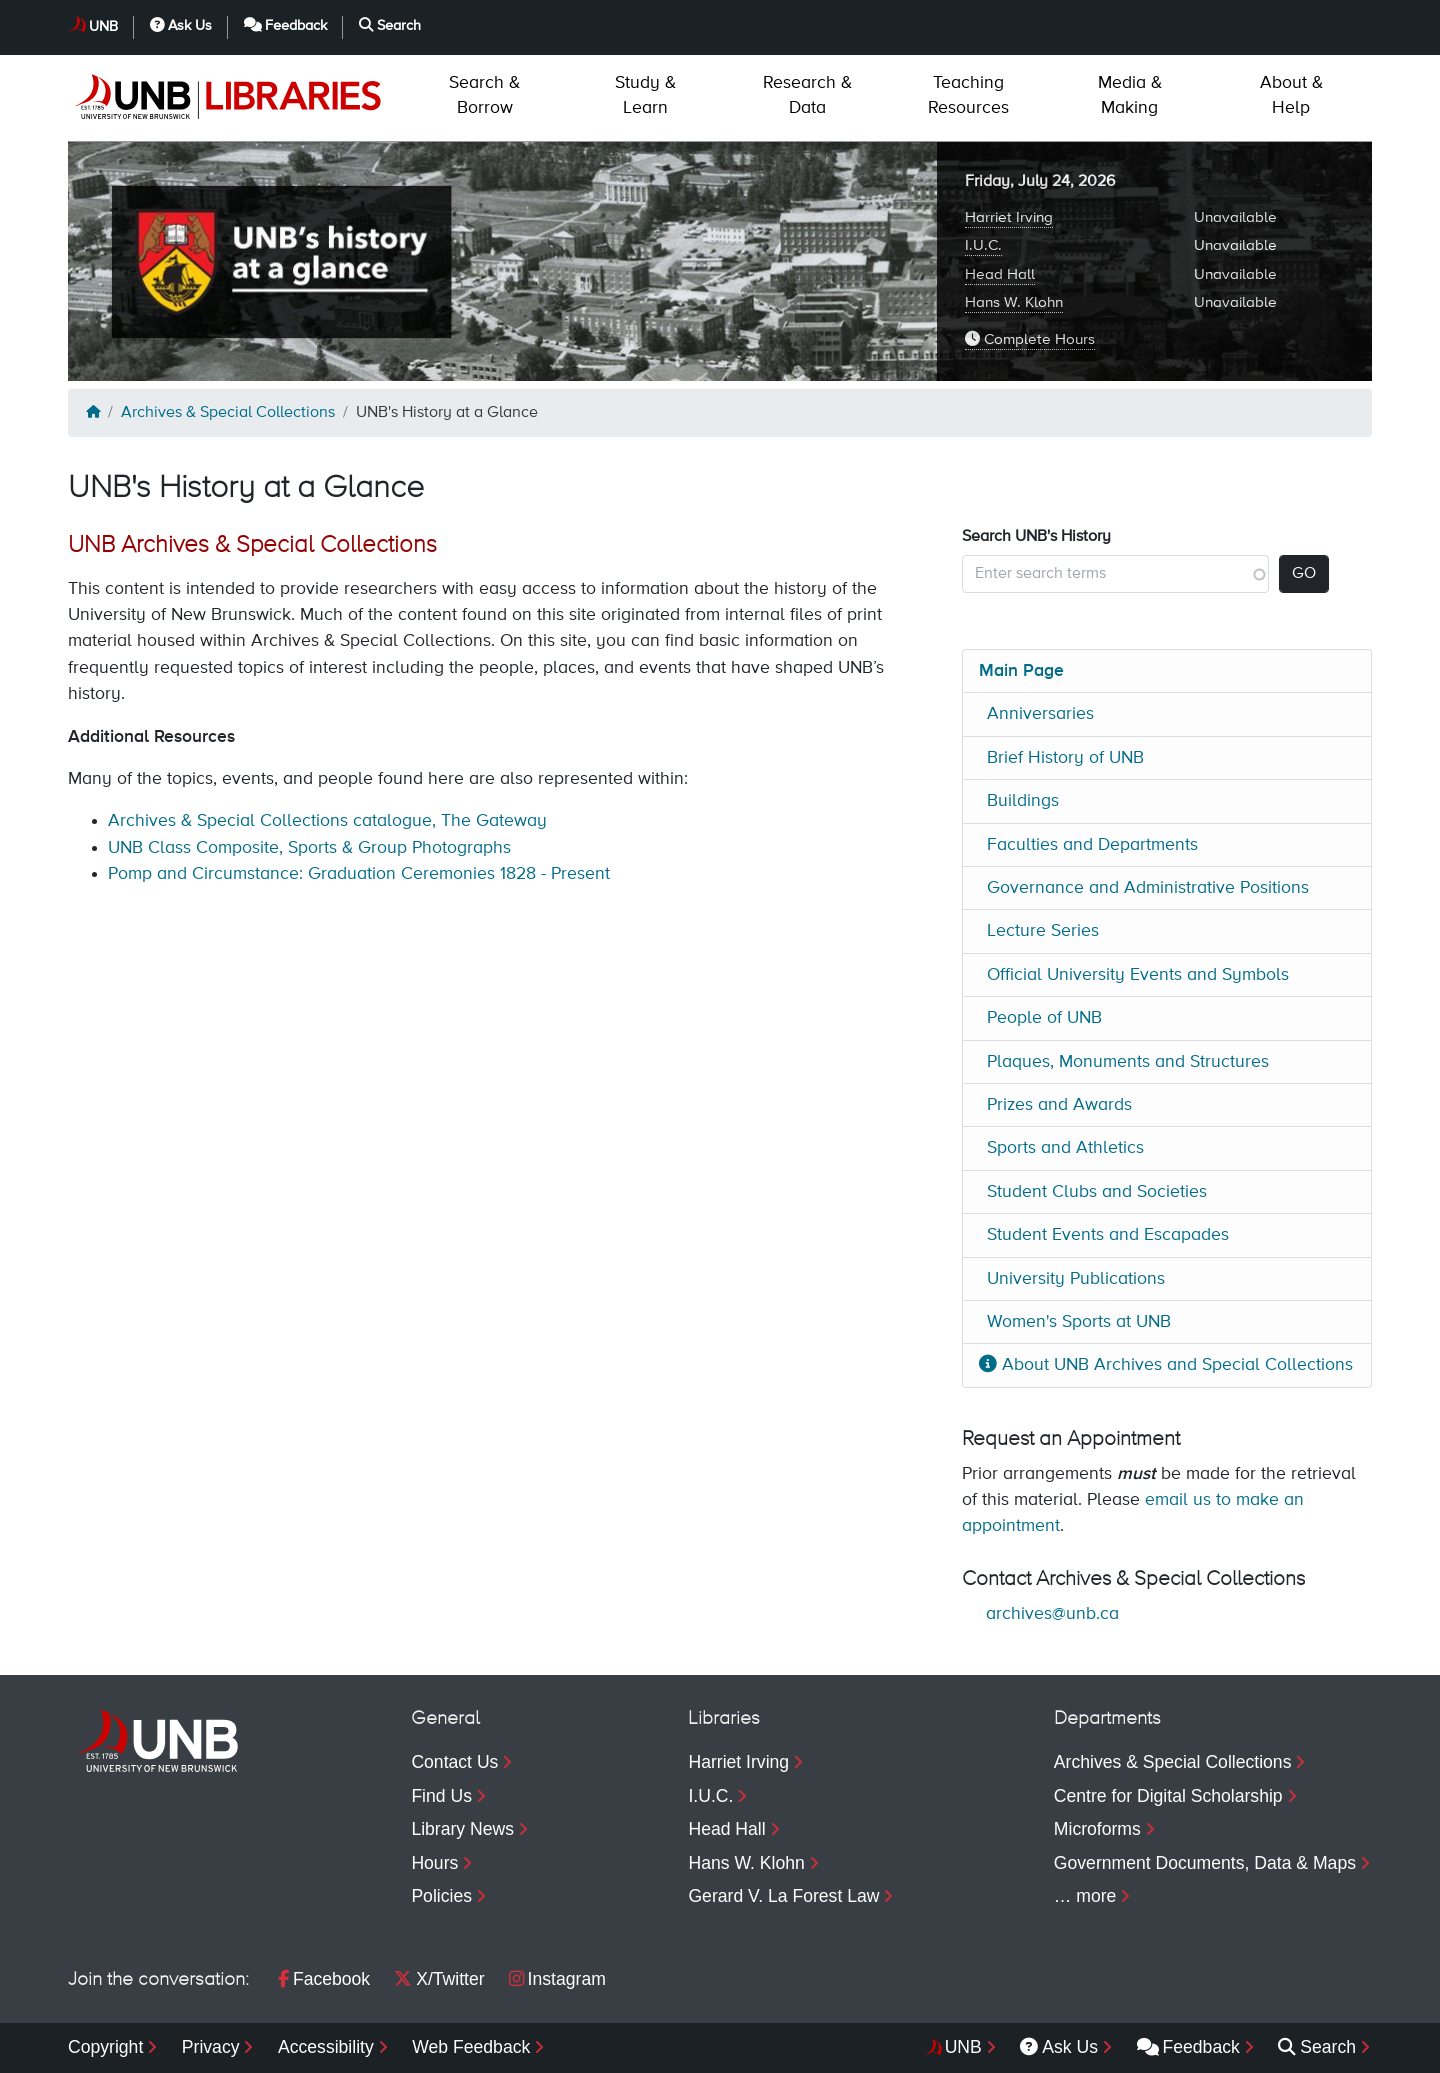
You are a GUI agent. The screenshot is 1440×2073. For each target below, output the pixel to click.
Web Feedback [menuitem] (471, 2047)
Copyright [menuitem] (105, 2047)
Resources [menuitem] (968, 95)
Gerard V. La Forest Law (783, 1896)
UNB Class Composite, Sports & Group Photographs (309, 848)
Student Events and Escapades (1108, 1235)
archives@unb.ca (1052, 1614)
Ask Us (181, 25)
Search (390, 25)
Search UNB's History (1036, 537)
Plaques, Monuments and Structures (1128, 1062)
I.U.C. (983, 245)
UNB (103, 27)
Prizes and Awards (1059, 1105)
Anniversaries (1040, 714)
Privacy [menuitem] (211, 2047)
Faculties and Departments (1092, 845)
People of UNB (1044, 1018)
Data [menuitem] (807, 95)
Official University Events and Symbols (1138, 975)
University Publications (1076, 1279)
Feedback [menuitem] (1188, 2047)
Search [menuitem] (1317, 2047)
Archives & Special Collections (228, 413)
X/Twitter (439, 1979)
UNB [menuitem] (963, 2047)
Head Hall (1000, 274)
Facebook (324, 1979)
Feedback (286, 25)
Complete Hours (1030, 339)
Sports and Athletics (1065, 1148)
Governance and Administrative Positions (1148, 888)
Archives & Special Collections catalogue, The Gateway (327, 821)
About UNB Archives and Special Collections (1166, 1365)
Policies (441, 1896)
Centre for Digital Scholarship (1168, 1796)
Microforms (1097, 1829)
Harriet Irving (1009, 217)
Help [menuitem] (1291, 95)
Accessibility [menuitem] (326, 2047)
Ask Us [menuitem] (1059, 2047)
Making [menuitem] (1130, 95)
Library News (462, 1829)
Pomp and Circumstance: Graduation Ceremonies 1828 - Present (359, 874)
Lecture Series (1043, 931)
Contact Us (454, 1762)
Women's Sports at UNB (1079, 1322)
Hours (434, 1863)
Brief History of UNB (1065, 758)
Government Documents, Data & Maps (1205, 1863)
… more (1085, 1896)
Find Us (441, 1796)
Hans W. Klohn (1014, 302)
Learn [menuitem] (645, 95)
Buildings (1023, 801)
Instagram (557, 1979)
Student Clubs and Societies (1097, 1192)
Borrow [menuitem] (484, 95)
